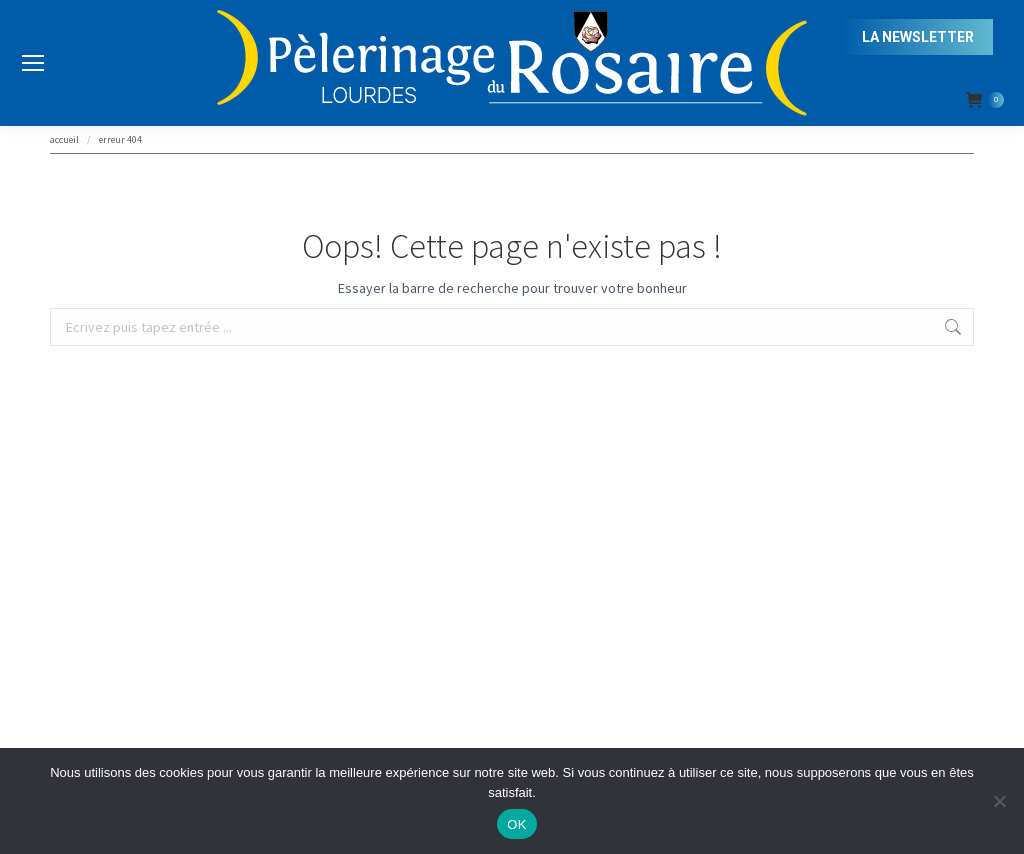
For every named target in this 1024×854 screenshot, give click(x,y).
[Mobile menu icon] (33, 63)
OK (516, 824)
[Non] (999, 801)
